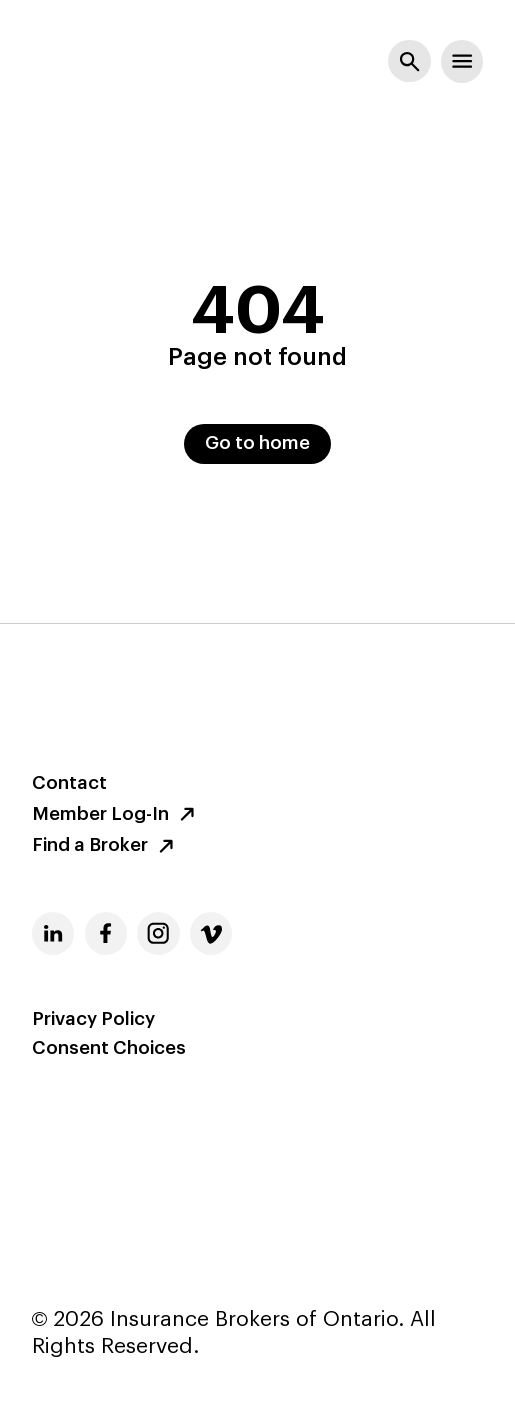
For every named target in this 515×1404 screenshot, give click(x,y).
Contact (69, 784)
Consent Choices (109, 1049)
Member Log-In (116, 814)
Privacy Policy (93, 1020)
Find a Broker (106, 846)
